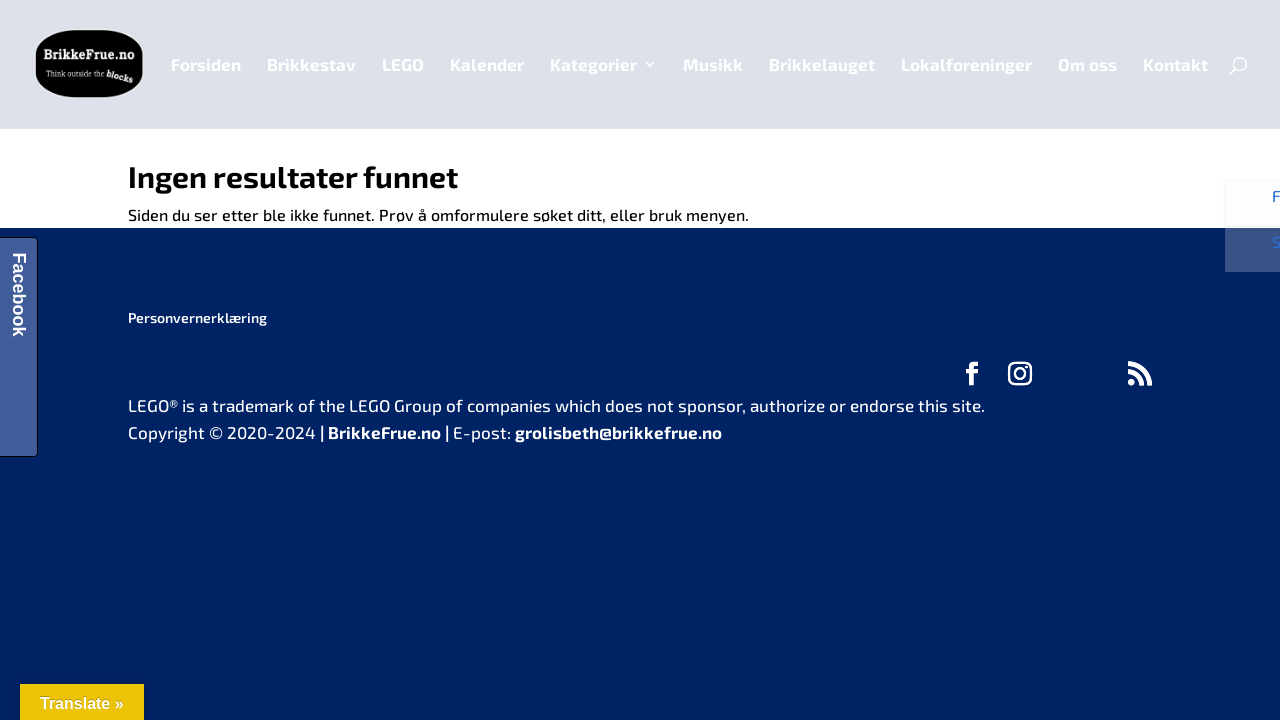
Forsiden (206, 65)
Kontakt (1175, 65)
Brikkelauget (822, 65)
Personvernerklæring (197, 317)
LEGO (403, 65)
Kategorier (593, 65)
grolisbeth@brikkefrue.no (618, 432)
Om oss (1087, 65)
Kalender (487, 65)
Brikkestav (311, 65)
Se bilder (1257, 256)
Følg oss (1257, 205)
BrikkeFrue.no (384, 432)
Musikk (713, 65)
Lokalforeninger (966, 65)
